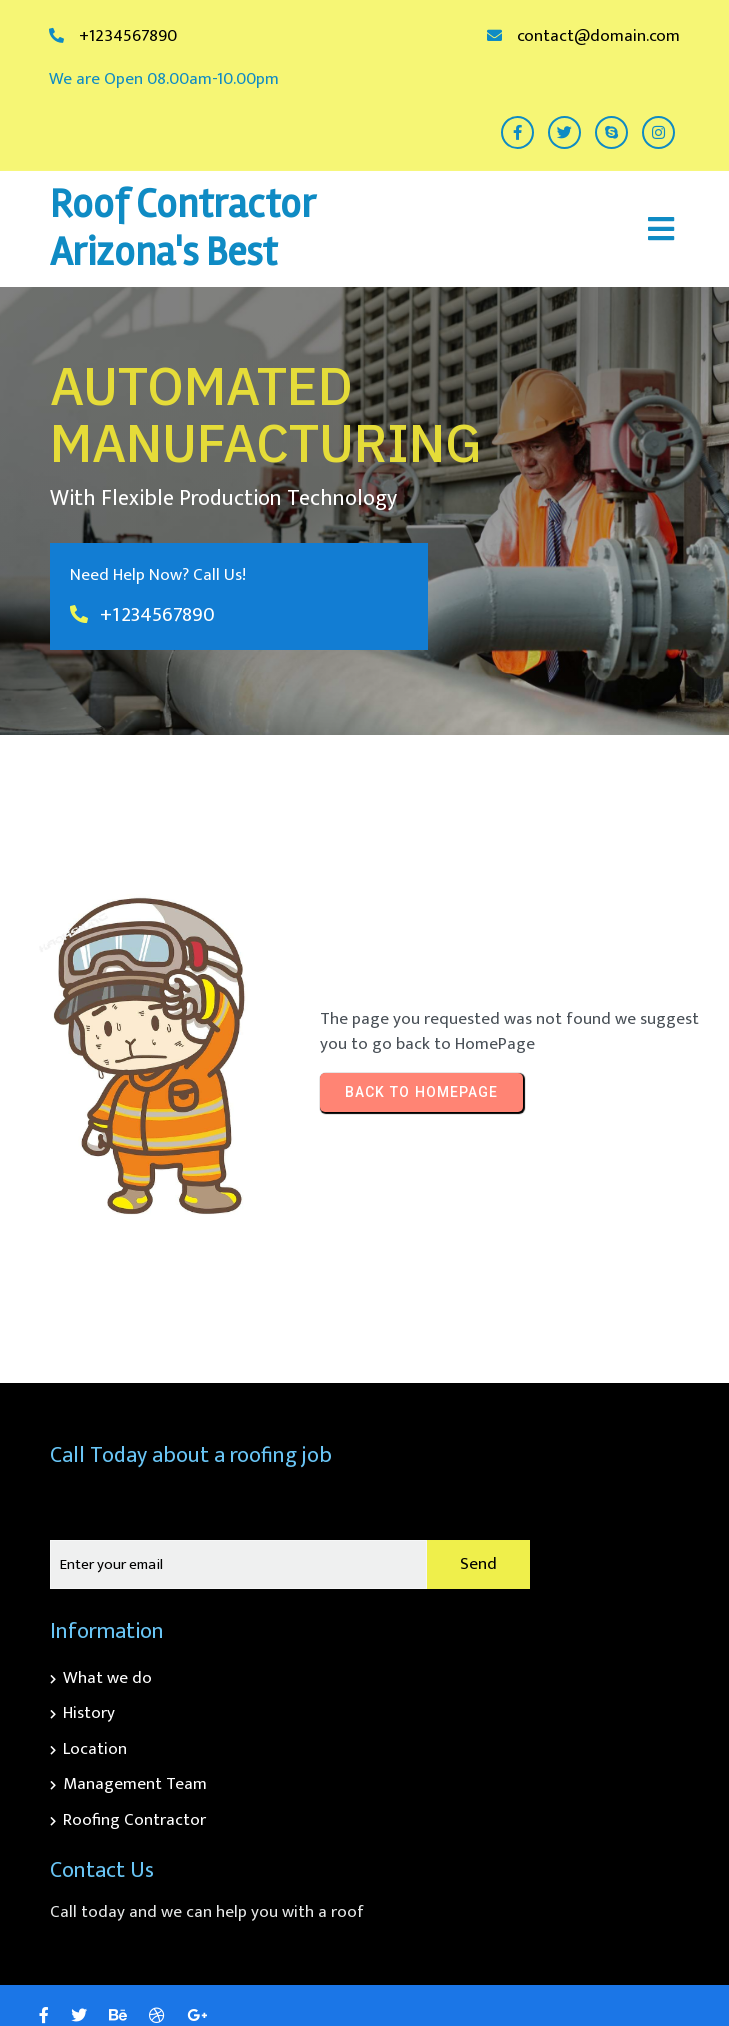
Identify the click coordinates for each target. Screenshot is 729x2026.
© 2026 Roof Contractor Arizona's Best (556, 1973)
